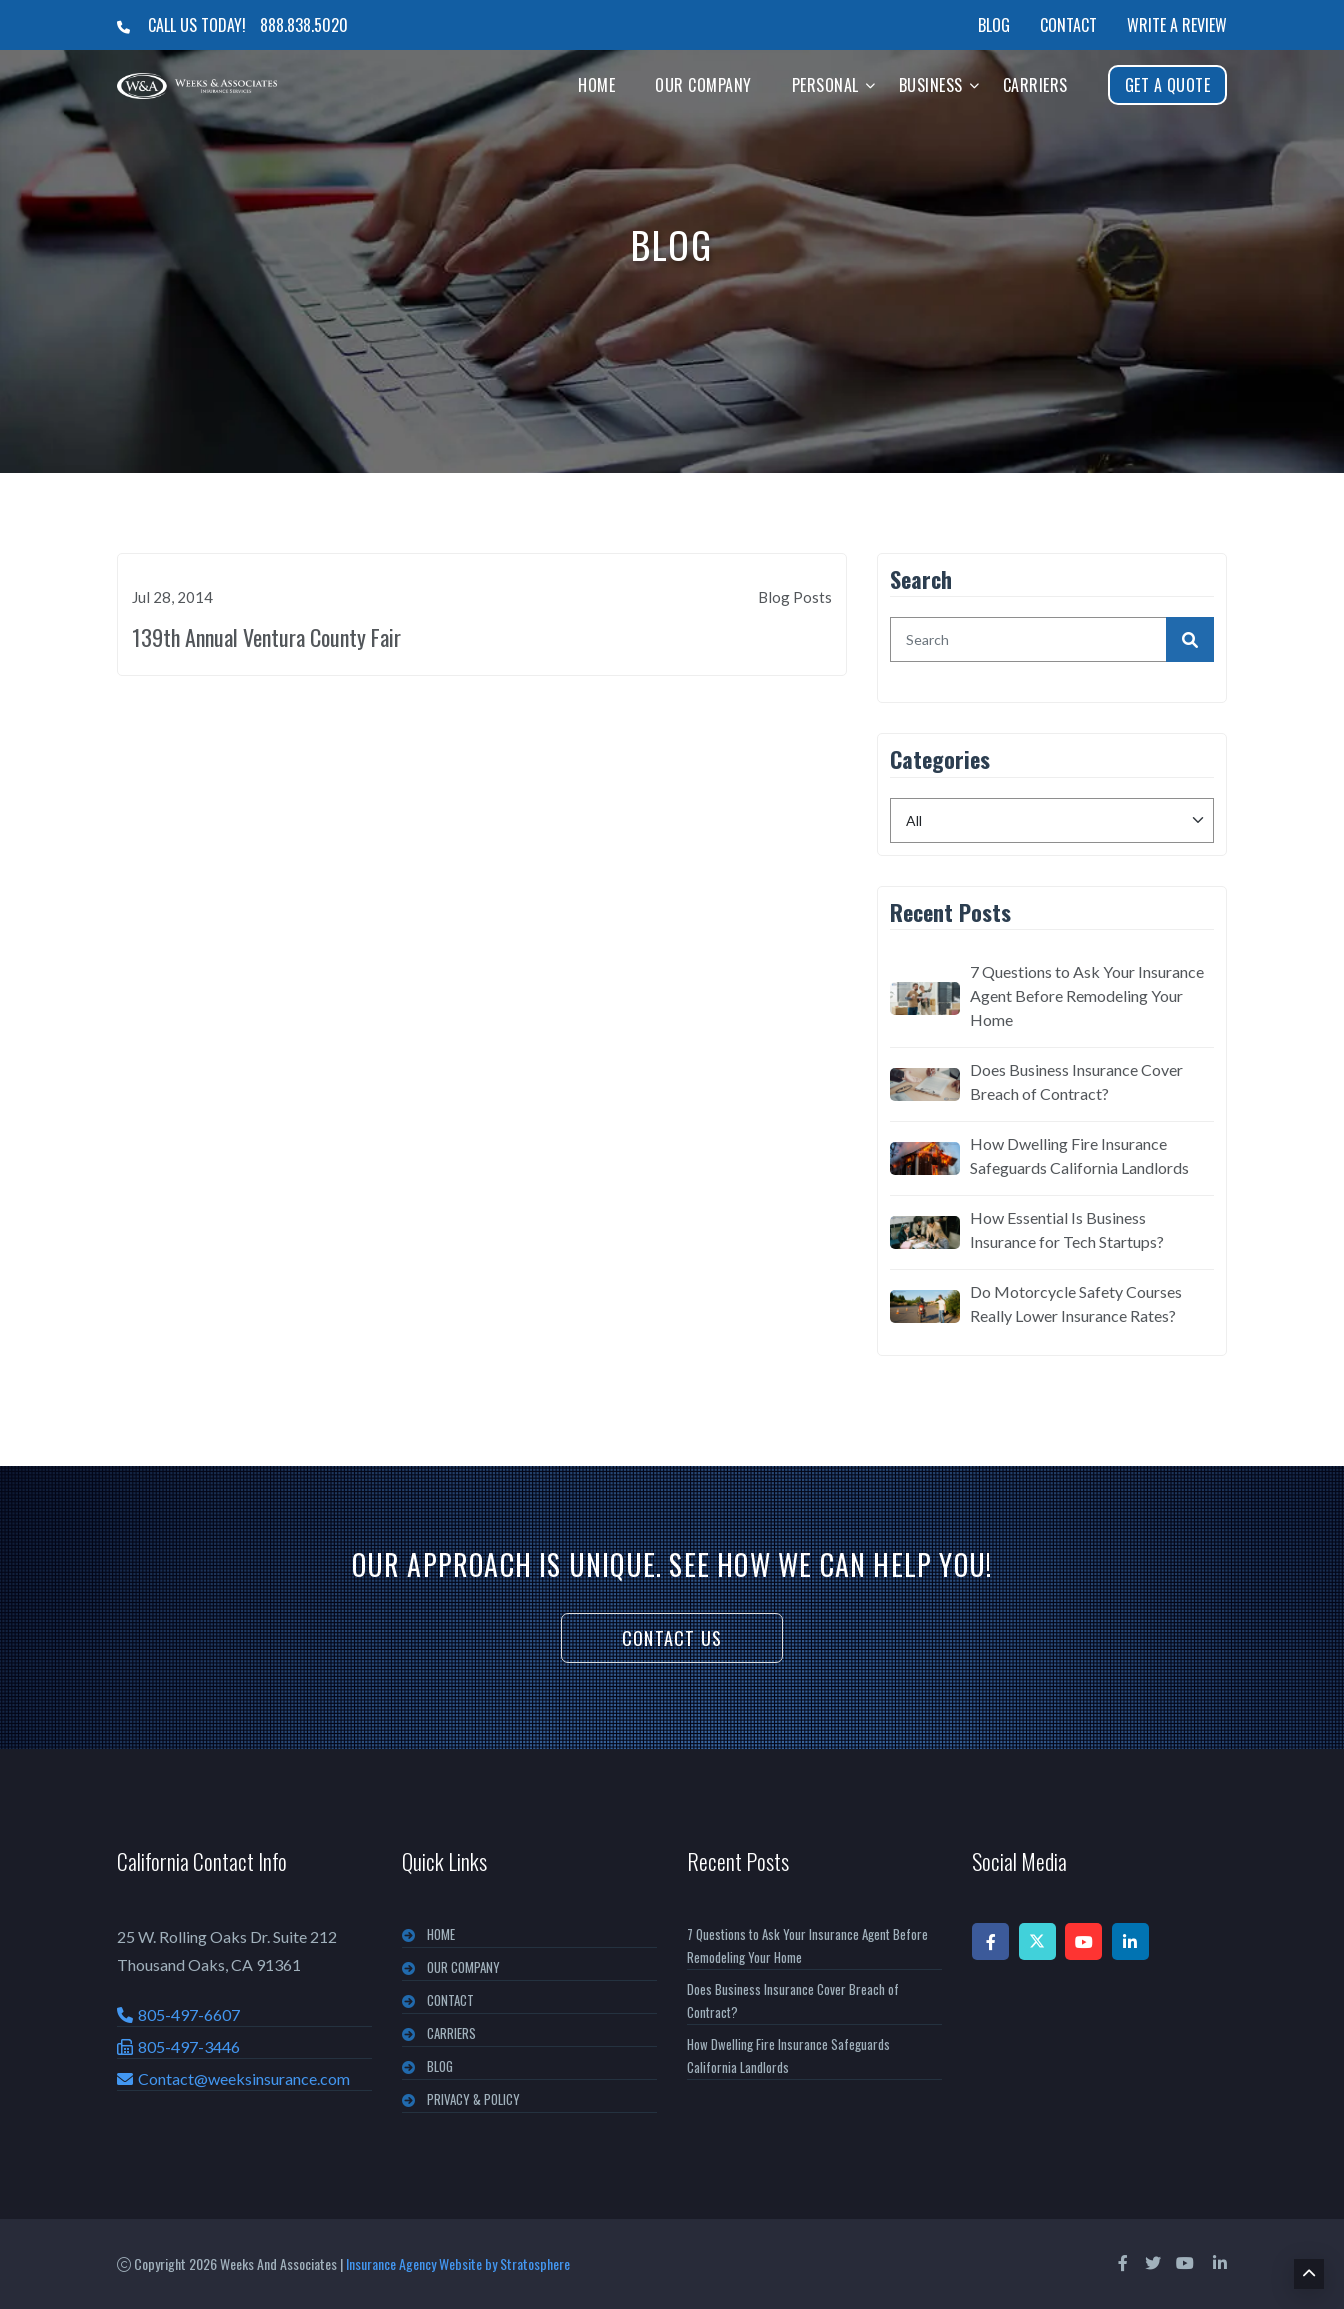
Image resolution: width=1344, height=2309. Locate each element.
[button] (870, 84)
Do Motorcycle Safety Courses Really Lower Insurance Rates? (1076, 1303)
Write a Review (1177, 25)
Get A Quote (1168, 85)
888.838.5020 (304, 25)
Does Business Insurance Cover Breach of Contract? (1076, 1081)
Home (596, 85)
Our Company (703, 85)
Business (931, 85)
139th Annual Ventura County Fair (266, 637)
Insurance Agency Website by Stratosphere (458, 2263)
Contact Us (672, 1638)
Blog (994, 25)
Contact (1068, 25)
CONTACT (450, 2000)
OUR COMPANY (463, 1967)
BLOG (440, 2066)
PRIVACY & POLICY (473, 2099)
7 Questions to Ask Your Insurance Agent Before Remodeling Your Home (1087, 995)
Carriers (1035, 85)
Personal (825, 85)
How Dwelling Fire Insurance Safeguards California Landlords (1079, 1155)
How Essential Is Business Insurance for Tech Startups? (1067, 1229)
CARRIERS (451, 2033)
